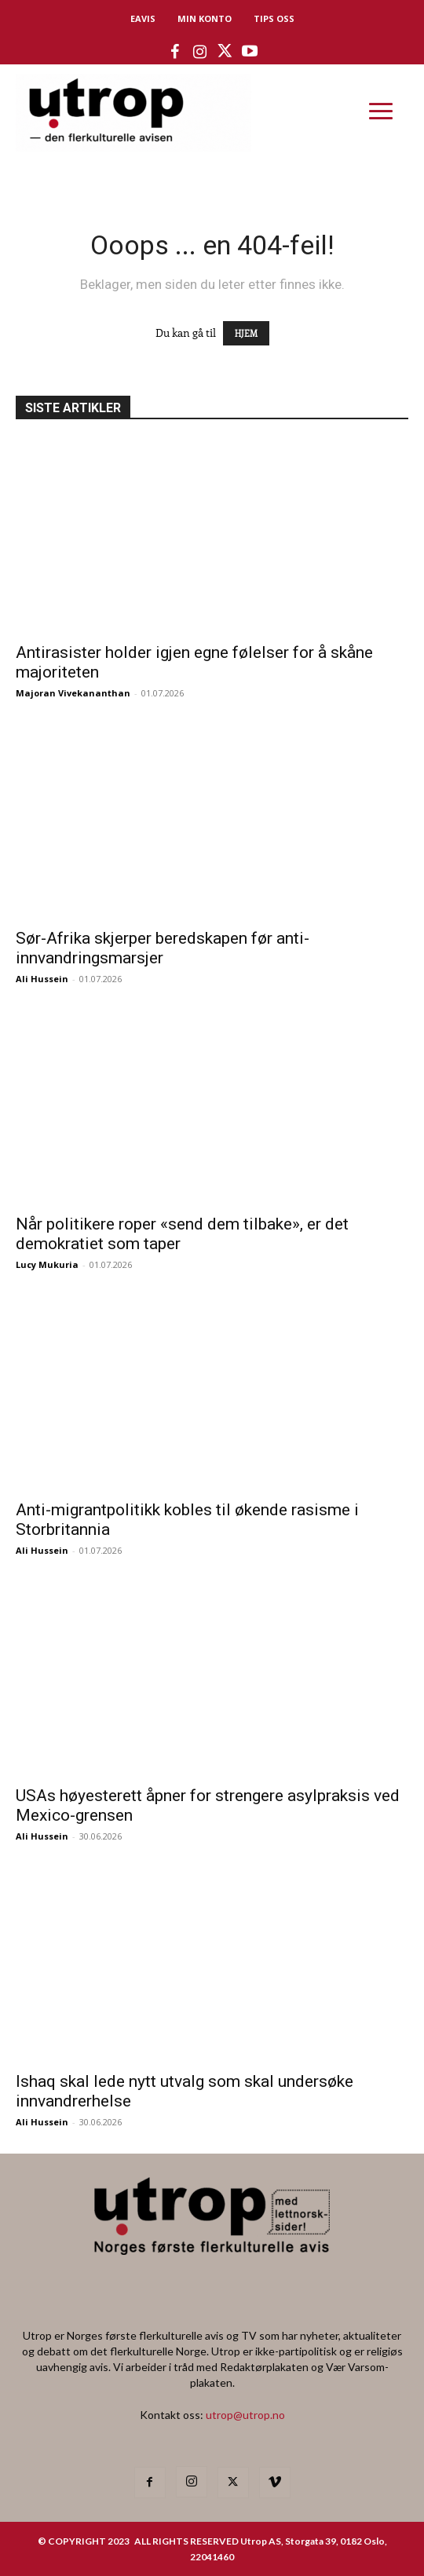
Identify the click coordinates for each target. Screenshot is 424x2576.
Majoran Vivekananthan (73, 693)
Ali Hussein (42, 979)
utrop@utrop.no (245, 2414)
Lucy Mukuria (47, 1264)
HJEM (246, 333)
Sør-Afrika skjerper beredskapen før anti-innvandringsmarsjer (162, 948)
